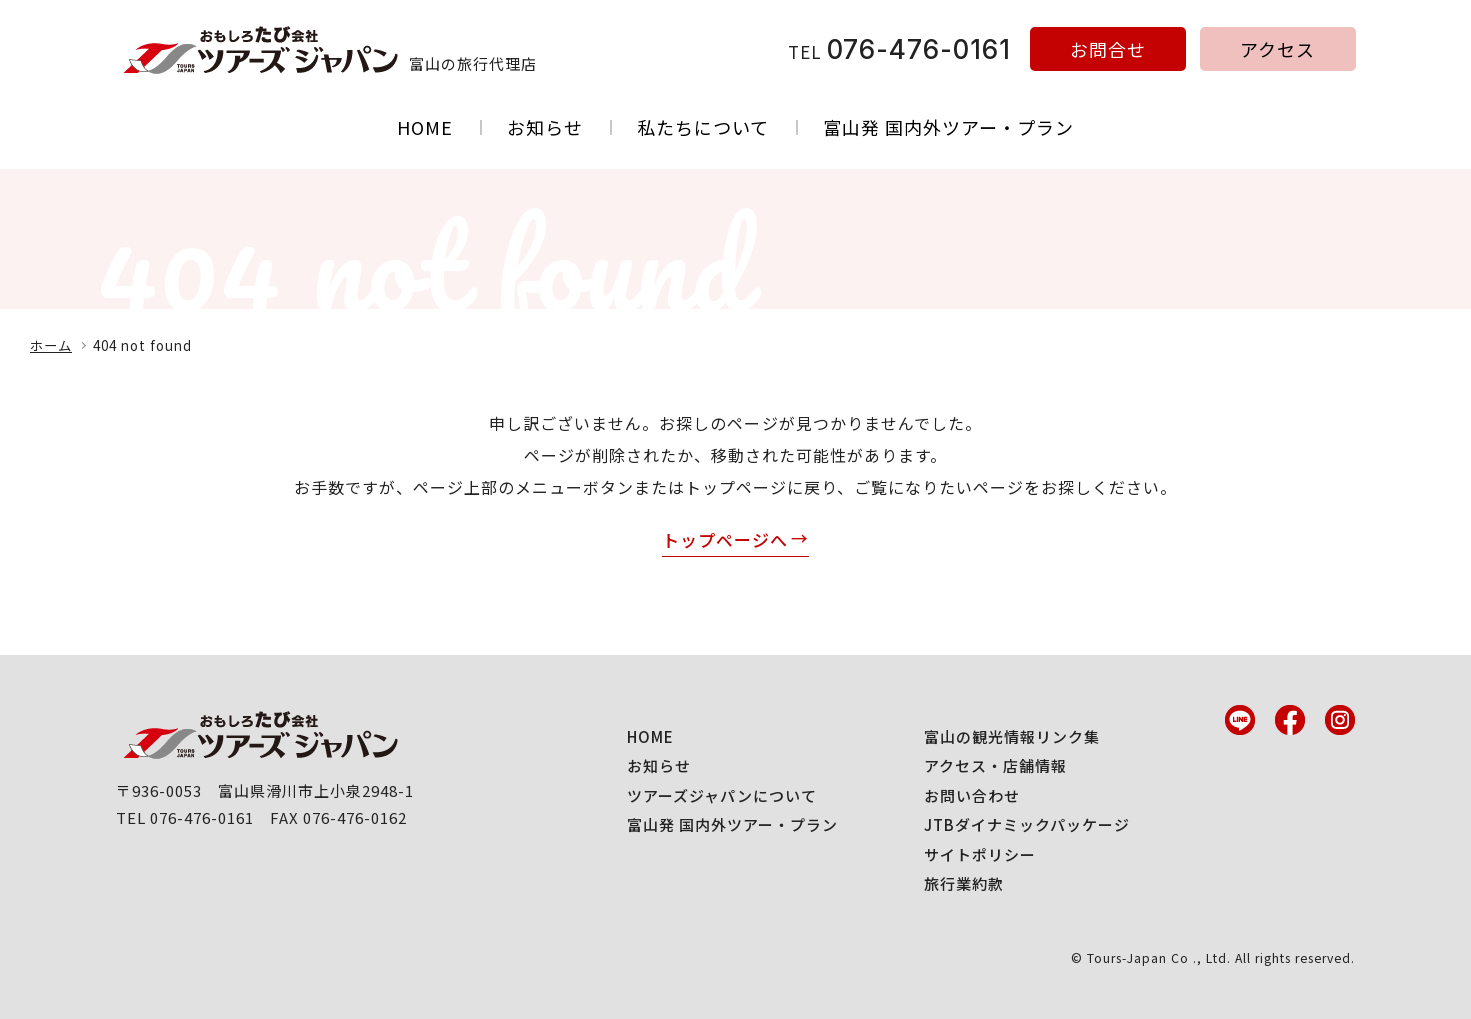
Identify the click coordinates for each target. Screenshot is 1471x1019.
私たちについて (703, 127)
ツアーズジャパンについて (722, 795)
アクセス (1277, 49)
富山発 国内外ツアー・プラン (948, 127)
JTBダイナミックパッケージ (1027, 824)
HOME (425, 127)
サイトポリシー (980, 854)
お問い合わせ (972, 795)
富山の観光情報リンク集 (1012, 736)
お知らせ (545, 127)
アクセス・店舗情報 (995, 765)
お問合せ (1108, 49)
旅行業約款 (964, 883)
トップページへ (725, 539)
